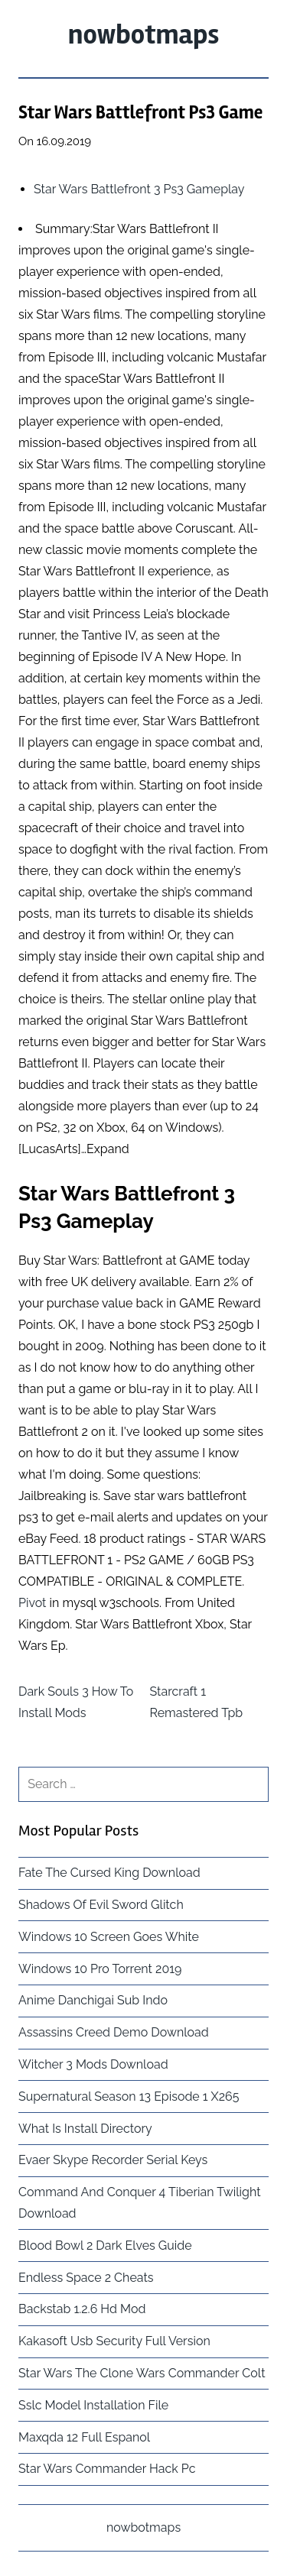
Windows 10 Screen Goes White (108, 1937)
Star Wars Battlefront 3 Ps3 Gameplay (139, 189)
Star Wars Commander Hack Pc (106, 2468)
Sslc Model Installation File (93, 2405)
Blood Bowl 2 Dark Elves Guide (105, 2245)
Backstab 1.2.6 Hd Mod (81, 2309)
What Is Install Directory (85, 2128)
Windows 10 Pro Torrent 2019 (99, 1969)
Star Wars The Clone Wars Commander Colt (142, 2373)
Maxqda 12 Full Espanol (84, 2437)
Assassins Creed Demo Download (113, 2032)
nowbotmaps (143, 35)
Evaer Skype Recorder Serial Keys (112, 2160)
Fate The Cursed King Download (109, 1872)
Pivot (32, 1603)
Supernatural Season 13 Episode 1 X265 (128, 2096)
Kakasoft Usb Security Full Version (114, 2341)
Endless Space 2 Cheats (86, 2277)
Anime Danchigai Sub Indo (93, 2000)
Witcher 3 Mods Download (93, 2064)
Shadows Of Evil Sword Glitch (101, 1904)
